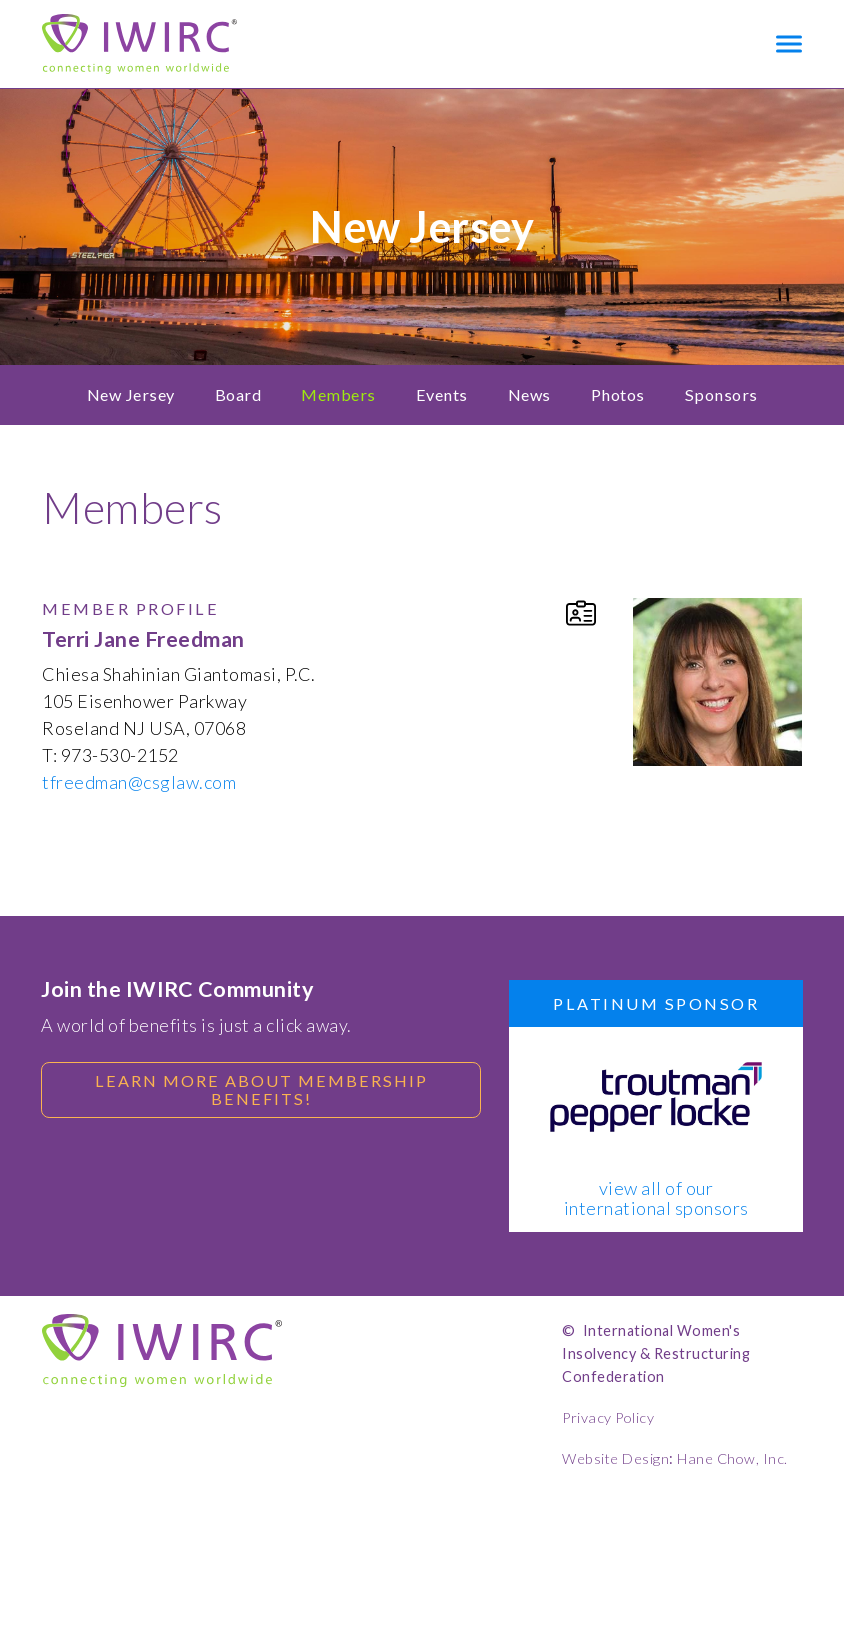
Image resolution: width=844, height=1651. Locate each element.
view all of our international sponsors (656, 1199)
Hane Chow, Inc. (732, 1458)
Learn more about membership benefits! (261, 1089)
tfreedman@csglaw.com (139, 782)
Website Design (615, 1458)
